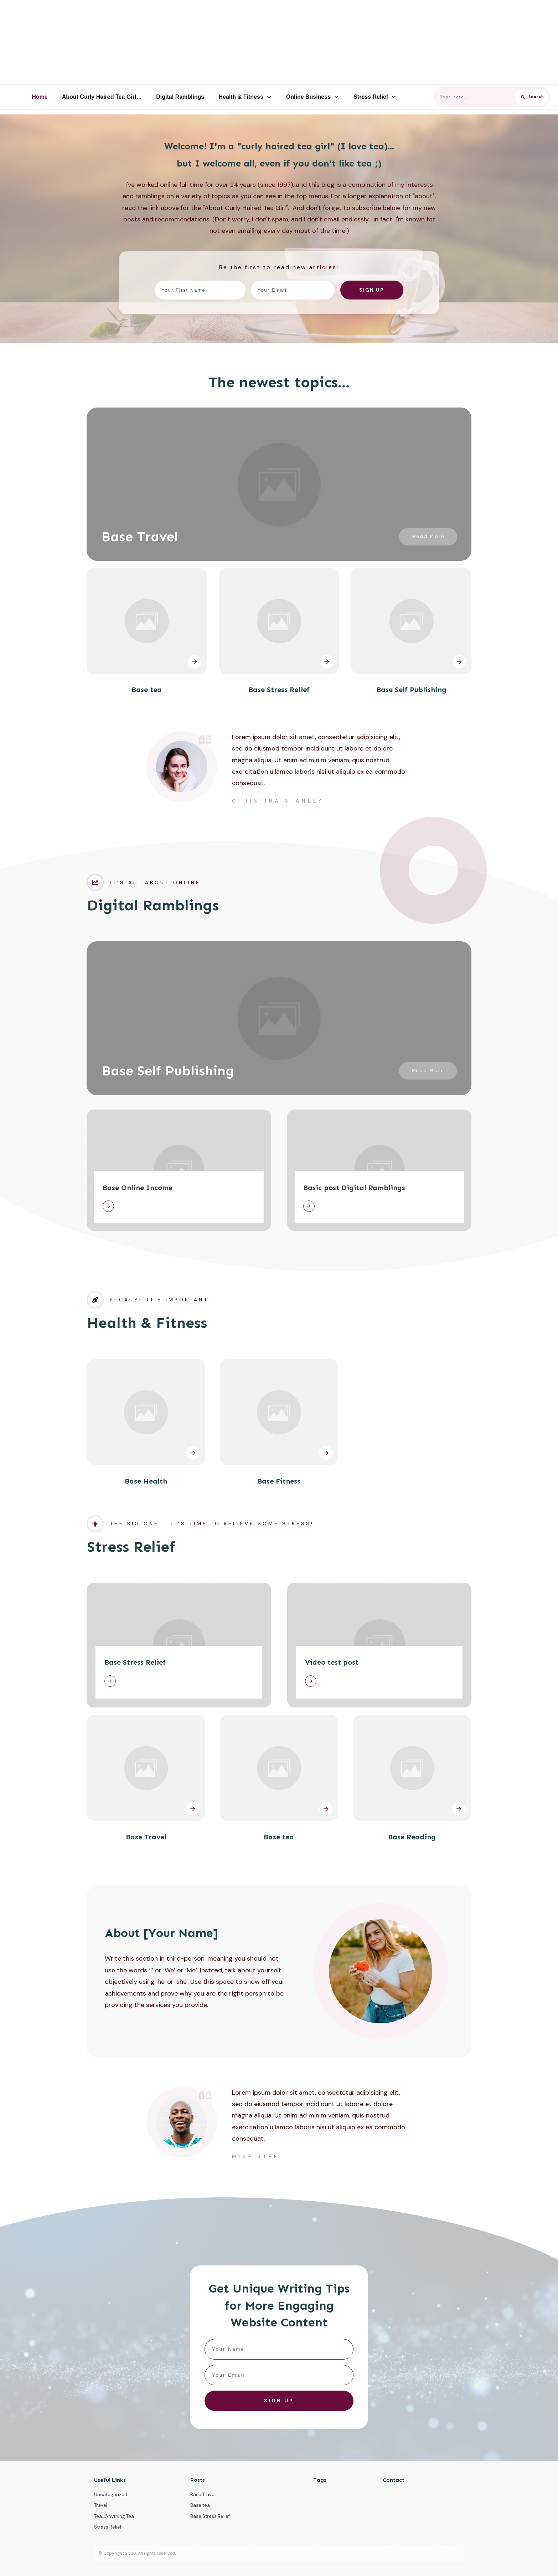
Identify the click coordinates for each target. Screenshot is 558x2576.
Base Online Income (137, 1187)
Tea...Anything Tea (114, 2516)
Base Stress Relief (279, 689)
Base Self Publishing (411, 689)
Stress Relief (108, 2527)
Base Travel (139, 536)
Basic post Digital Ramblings (354, 1187)
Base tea (146, 689)
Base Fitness (278, 1481)
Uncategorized (110, 2495)
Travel (100, 2505)
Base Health (146, 1481)
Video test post (331, 1662)
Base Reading (412, 1837)
